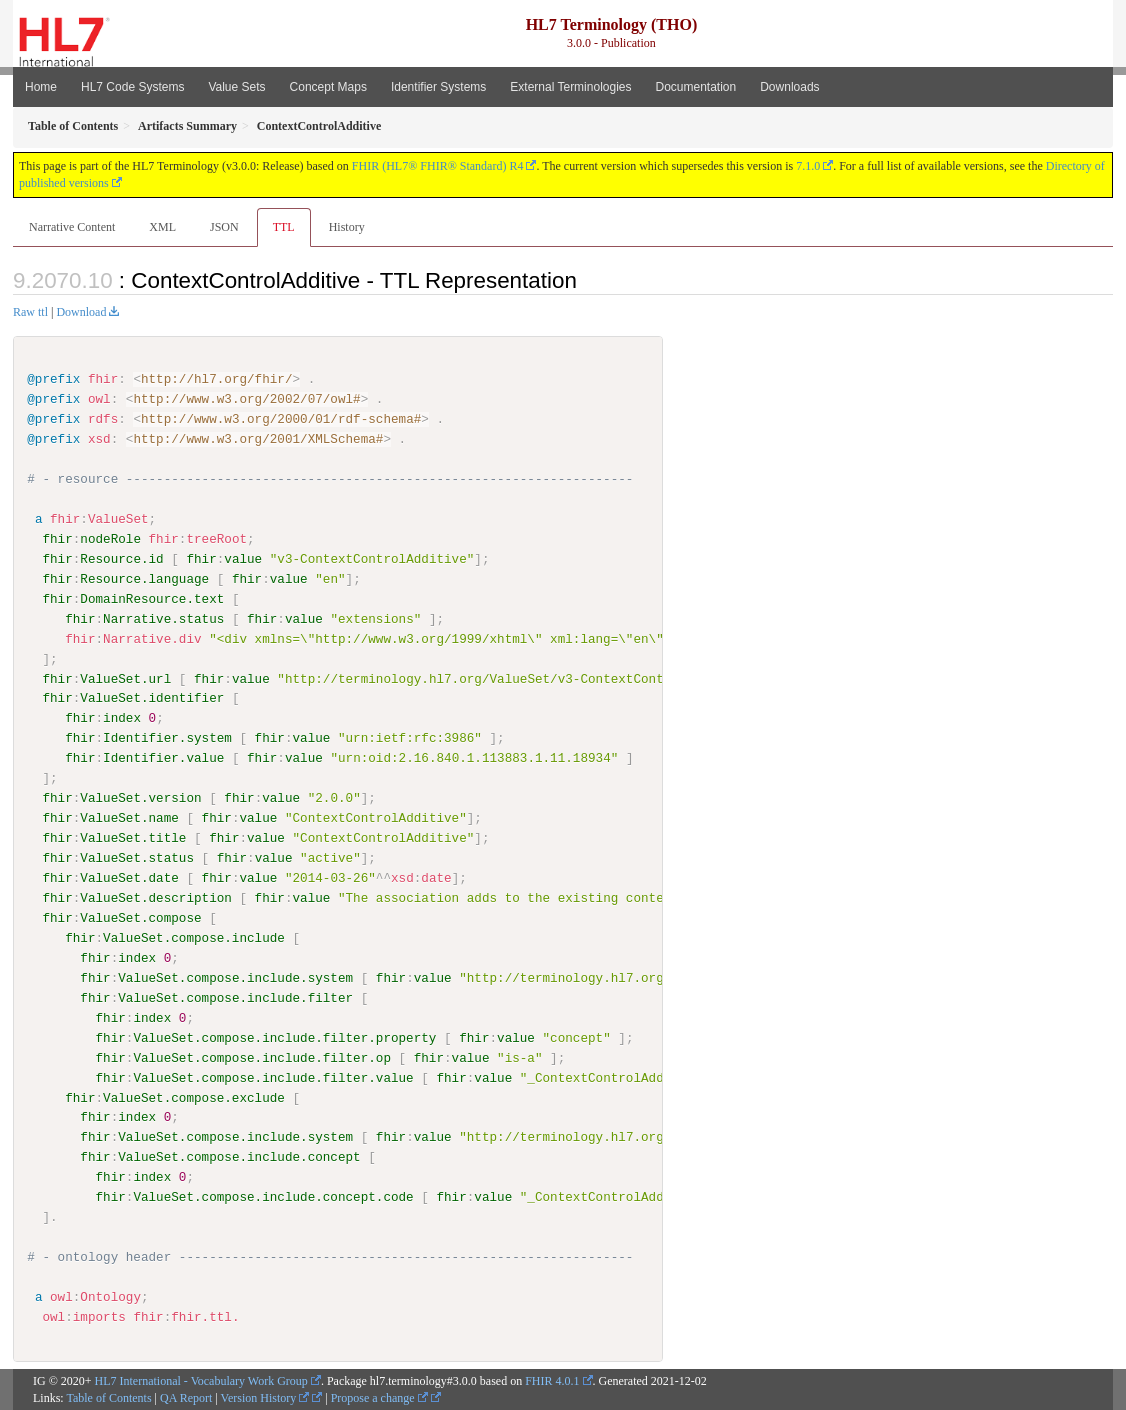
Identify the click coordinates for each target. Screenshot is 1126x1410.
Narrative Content (72, 227)
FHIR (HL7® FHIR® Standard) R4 (438, 166)
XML (162, 227)
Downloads (789, 87)
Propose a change (379, 1397)
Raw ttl (30, 312)
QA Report (186, 1397)
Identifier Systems (438, 87)
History (347, 227)
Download (81, 312)
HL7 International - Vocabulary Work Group (201, 1380)
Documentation (695, 87)
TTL (284, 227)
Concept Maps (328, 87)
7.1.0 (808, 166)
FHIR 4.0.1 (552, 1380)
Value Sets (236, 87)
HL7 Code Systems (132, 87)
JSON (224, 227)
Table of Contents (108, 1397)
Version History (265, 1397)
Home (41, 87)
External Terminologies (570, 87)
